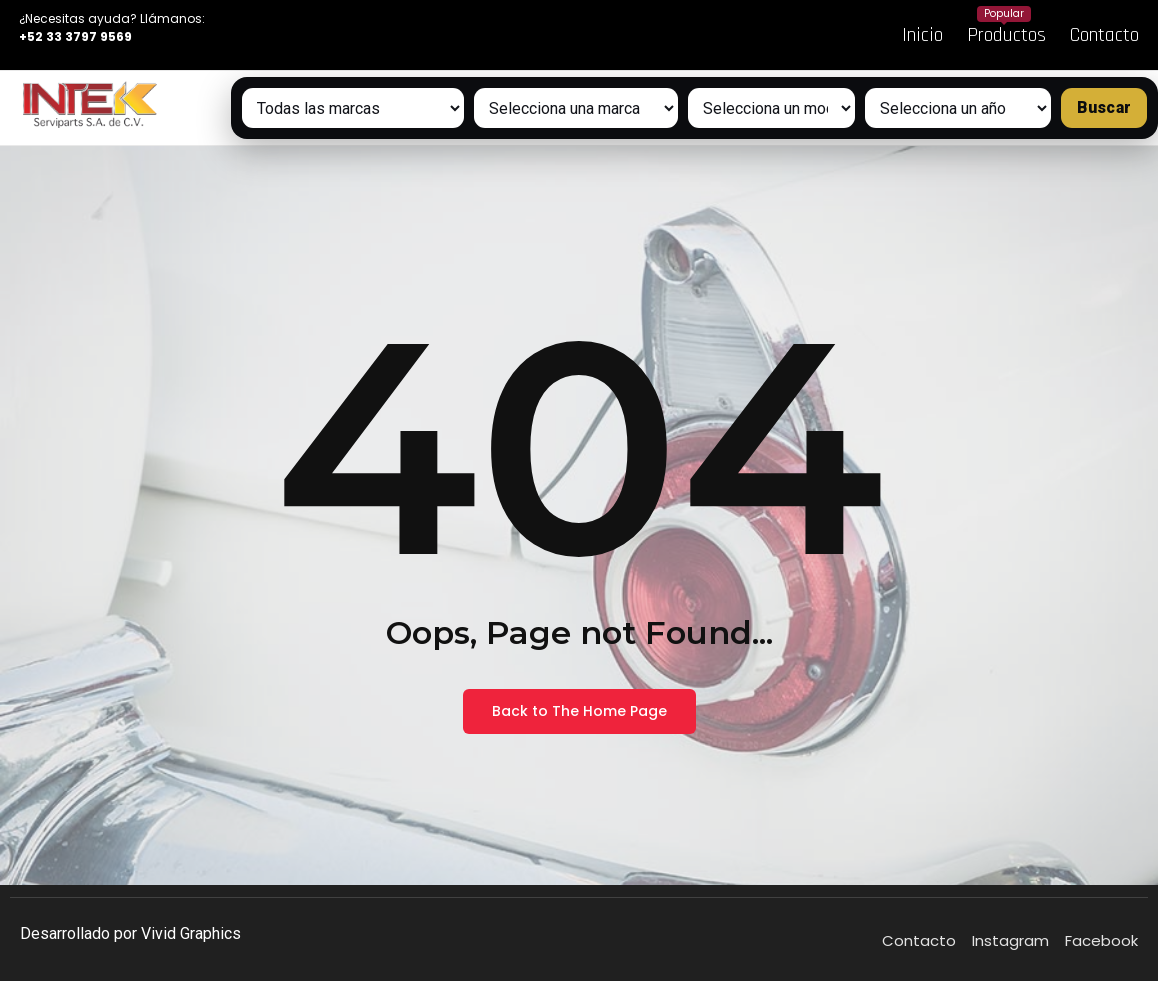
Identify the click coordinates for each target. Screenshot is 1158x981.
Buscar (1104, 107)
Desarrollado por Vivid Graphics (130, 933)
